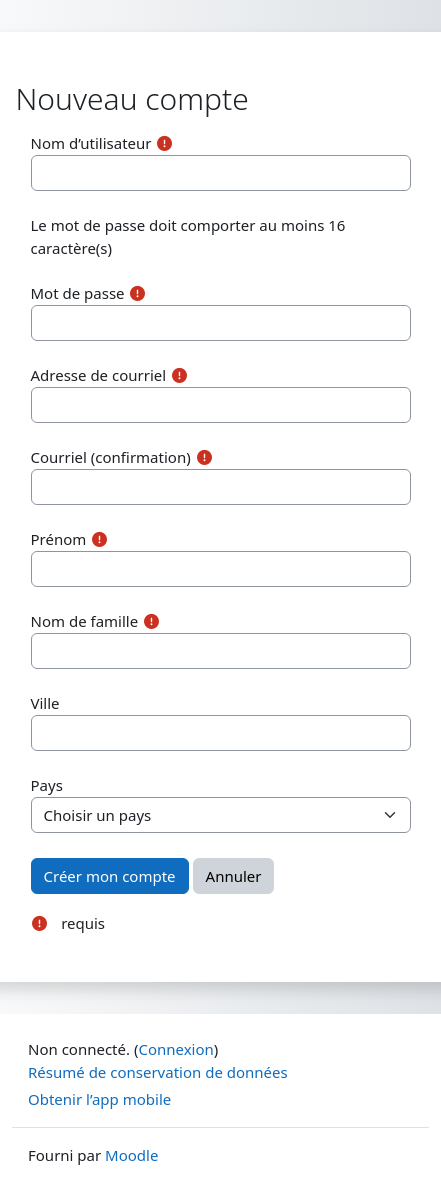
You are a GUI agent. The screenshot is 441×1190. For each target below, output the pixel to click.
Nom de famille (85, 621)
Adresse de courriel (99, 375)
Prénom (59, 539)
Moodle (131, 1155)
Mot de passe (78, 293)
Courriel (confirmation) (111, 457)
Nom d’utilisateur (91, 143)
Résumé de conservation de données (158, 1072)
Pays (47, 785)
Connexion (175, 1049)
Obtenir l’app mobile (99, 1099)
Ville (45, 703)
